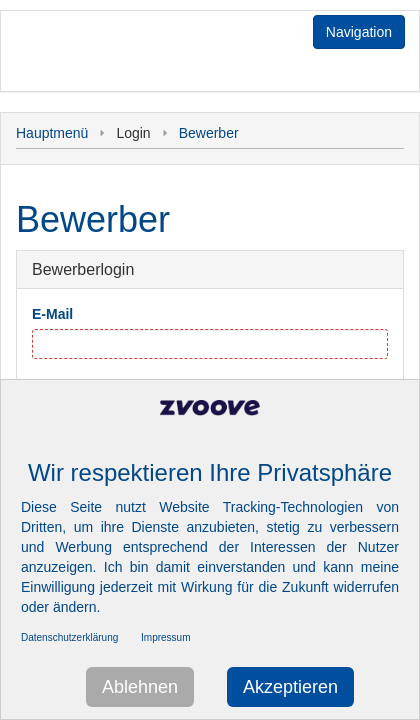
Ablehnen (140, 687)
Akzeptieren (290, 687)
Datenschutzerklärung (69, 637)
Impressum (165, 637)
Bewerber (209, 133)
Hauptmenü (52, 133)
